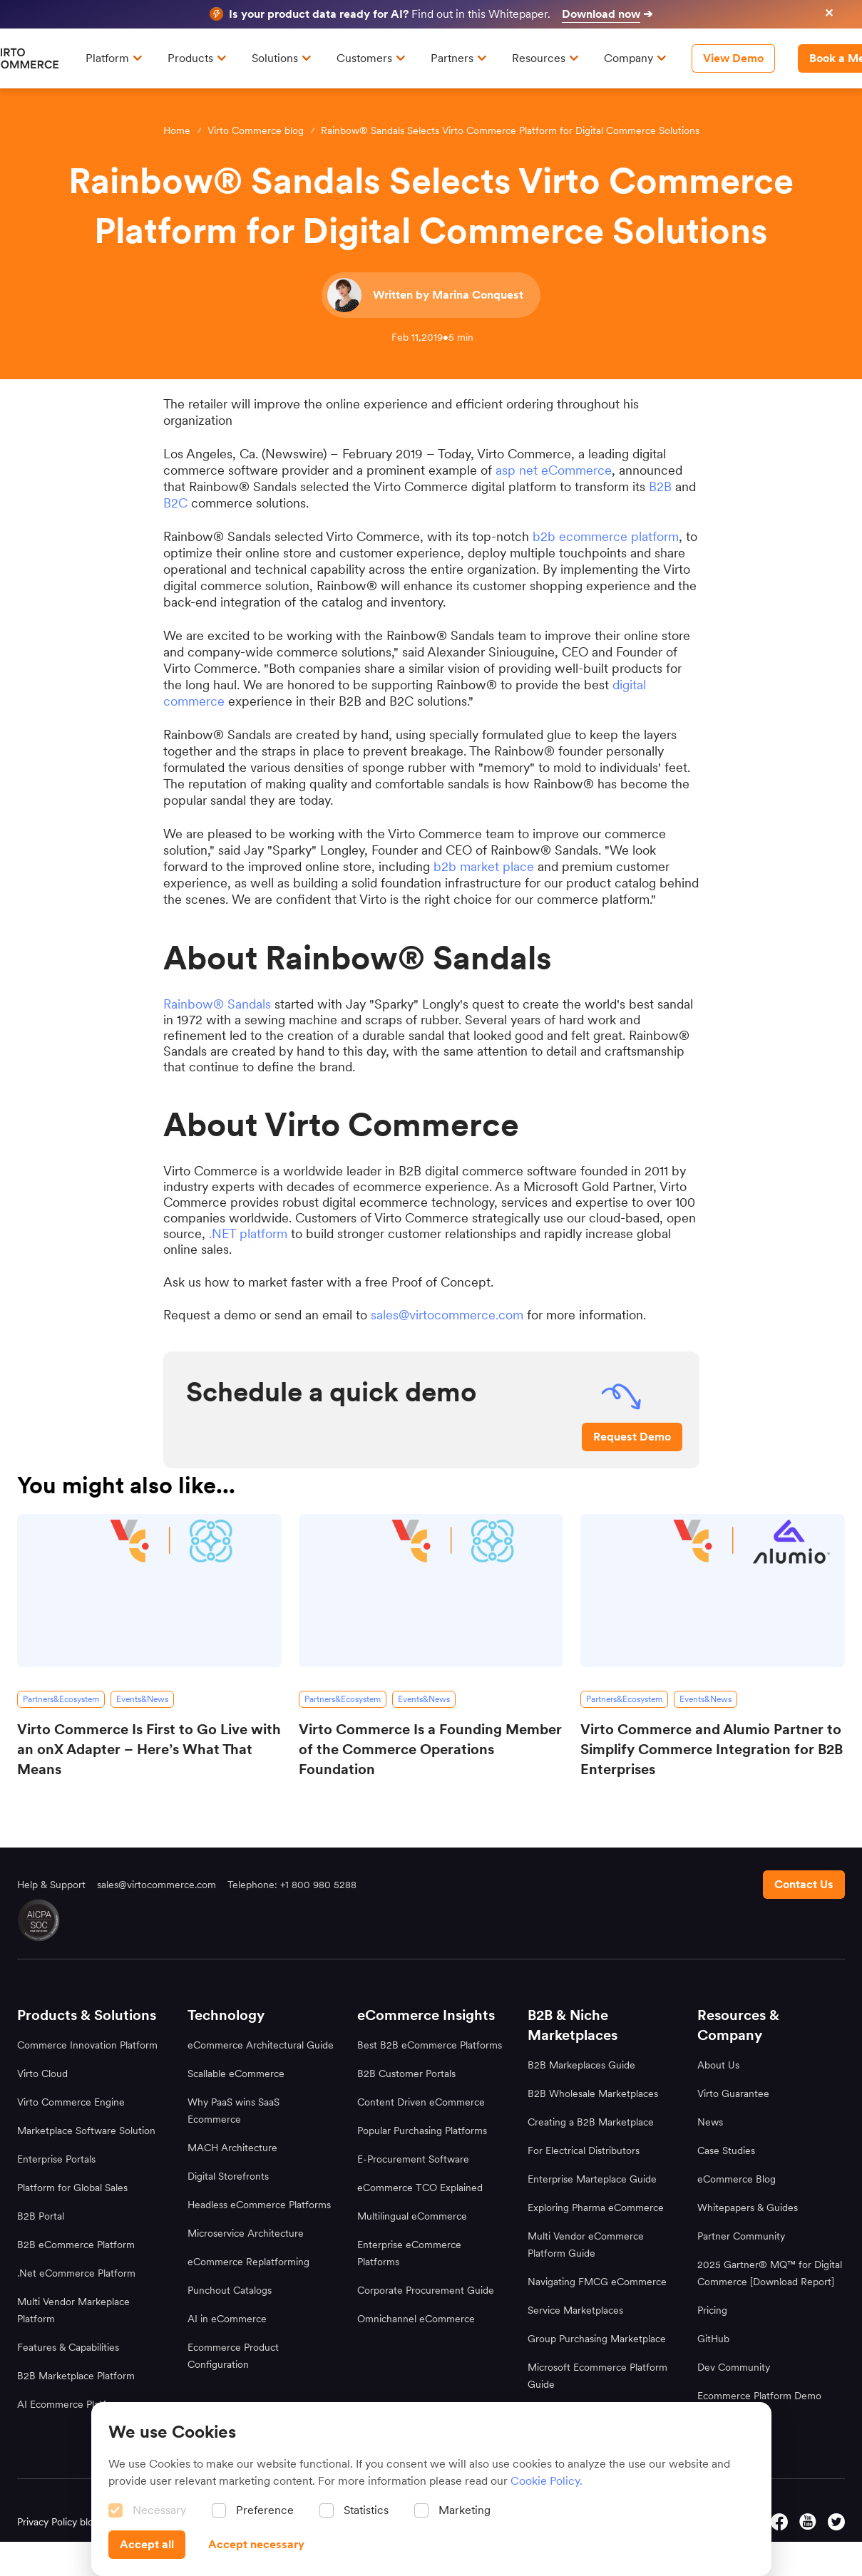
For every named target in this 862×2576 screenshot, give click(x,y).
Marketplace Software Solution (86, 2130)
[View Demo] (733, 58)
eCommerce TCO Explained (420, 2187)
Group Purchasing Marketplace (597, 2338)
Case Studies (726, 2150)
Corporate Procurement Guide (425, 2290)
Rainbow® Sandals (217, 1003)
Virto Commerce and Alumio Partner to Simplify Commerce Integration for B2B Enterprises (711, 1749)
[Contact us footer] (804, 1884)
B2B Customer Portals (406, 2073)
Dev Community (733, 2367)
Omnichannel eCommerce (416, 2318)
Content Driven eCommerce (421, 2102)
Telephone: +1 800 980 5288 (291, 1884)
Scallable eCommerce (236, 2073)
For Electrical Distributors (584, 2150)
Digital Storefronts (228, 2176)
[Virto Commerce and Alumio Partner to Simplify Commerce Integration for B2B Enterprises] (712, 1590)
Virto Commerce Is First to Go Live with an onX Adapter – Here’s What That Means (149, 1749)
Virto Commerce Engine (71, 2102)
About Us (718, 2065)
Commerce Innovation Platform (87, 2045)
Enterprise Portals (56, 2159)
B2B (660, 486)
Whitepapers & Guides (747, 2207)
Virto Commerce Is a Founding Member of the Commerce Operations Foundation (430, 1749)
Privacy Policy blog (58, 2522)
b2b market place (483, 866)
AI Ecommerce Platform (70, 2404)
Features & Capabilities (68, 2347)
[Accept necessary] (256, 2544)
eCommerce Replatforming (248, 2261)
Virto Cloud (42, 2073)
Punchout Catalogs (230, 2290)
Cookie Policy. (546, 2481)
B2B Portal (40, 2216)
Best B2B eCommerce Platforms (429, 2045)
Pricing (712, 2310)
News (710, 2122)
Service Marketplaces (575, 2310)
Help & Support (51, 1884)
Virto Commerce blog (255, 130)
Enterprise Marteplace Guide (592, 2179)
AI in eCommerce (227, 2318)
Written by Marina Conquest (448, 295)
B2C (175, 502)
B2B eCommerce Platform (76, 2244)
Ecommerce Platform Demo (759, 2395)
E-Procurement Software (413, 2159)
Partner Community (741, 2236)
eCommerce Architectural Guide (261, 2045)
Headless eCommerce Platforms (259, 2204)
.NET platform (248, 1233)
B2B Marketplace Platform (76, 2375)
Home (176, 130)
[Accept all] (146, 2544)
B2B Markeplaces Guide (581, 2065)
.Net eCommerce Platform (76, 2273)
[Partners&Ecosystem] (61, 1699)
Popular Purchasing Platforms (422, 2130)
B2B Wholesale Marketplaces (593, 2093)
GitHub (713, 2338)
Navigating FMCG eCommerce (597, 2281)
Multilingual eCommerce (412, 2216)
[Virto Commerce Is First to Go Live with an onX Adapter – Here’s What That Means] (149, 1590)
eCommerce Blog (736, 2179)
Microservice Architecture (246, 2233)
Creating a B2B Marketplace (591, 2122)
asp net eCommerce (554, 470)
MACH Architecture (232, 2147)
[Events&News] (142, 1699)
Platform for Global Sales (72, 2187)
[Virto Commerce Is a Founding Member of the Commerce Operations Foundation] (431, 1590)
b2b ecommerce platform (606, 536)
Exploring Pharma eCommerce (596, 2207)
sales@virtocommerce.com (447, 1314)
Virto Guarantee (733, 2093)
